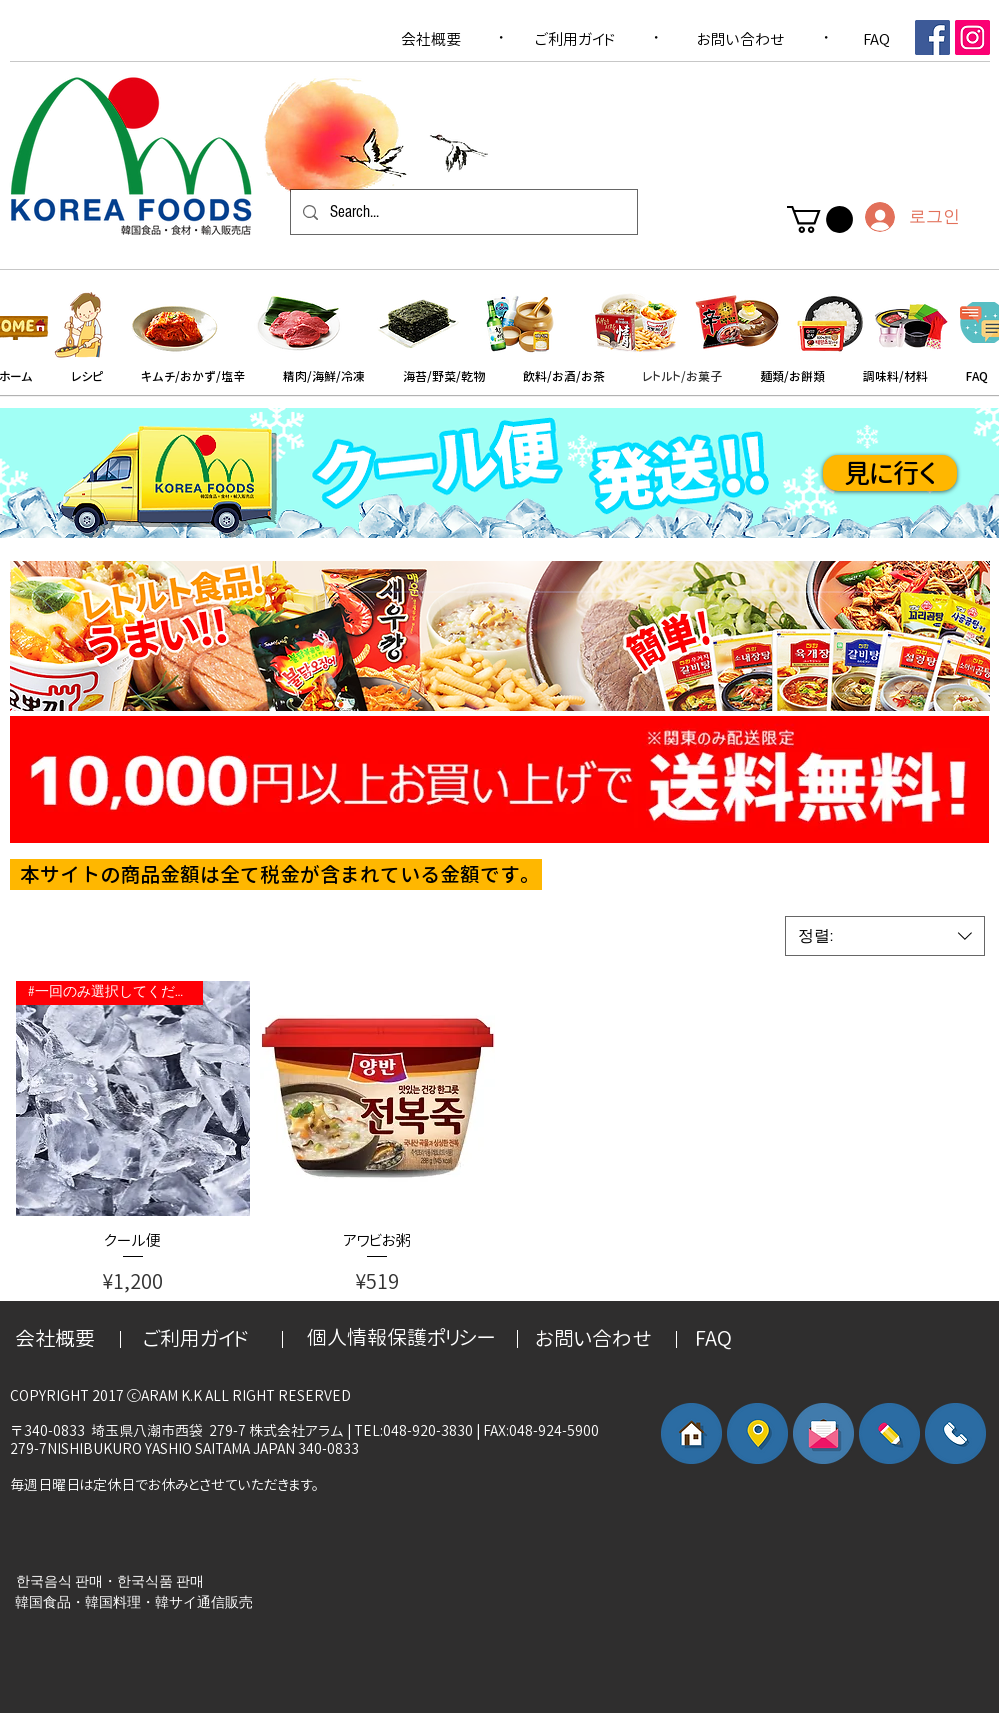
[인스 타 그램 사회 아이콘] (972, 37)
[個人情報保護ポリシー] (401, 1337)
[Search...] (462, 212)
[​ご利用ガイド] (575, 39)
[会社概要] (431, 39)
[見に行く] (890, 473)
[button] (820, 219)
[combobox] (885, 936)
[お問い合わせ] (741, 39)
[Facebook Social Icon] (932, 37)
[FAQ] (877, 39)
